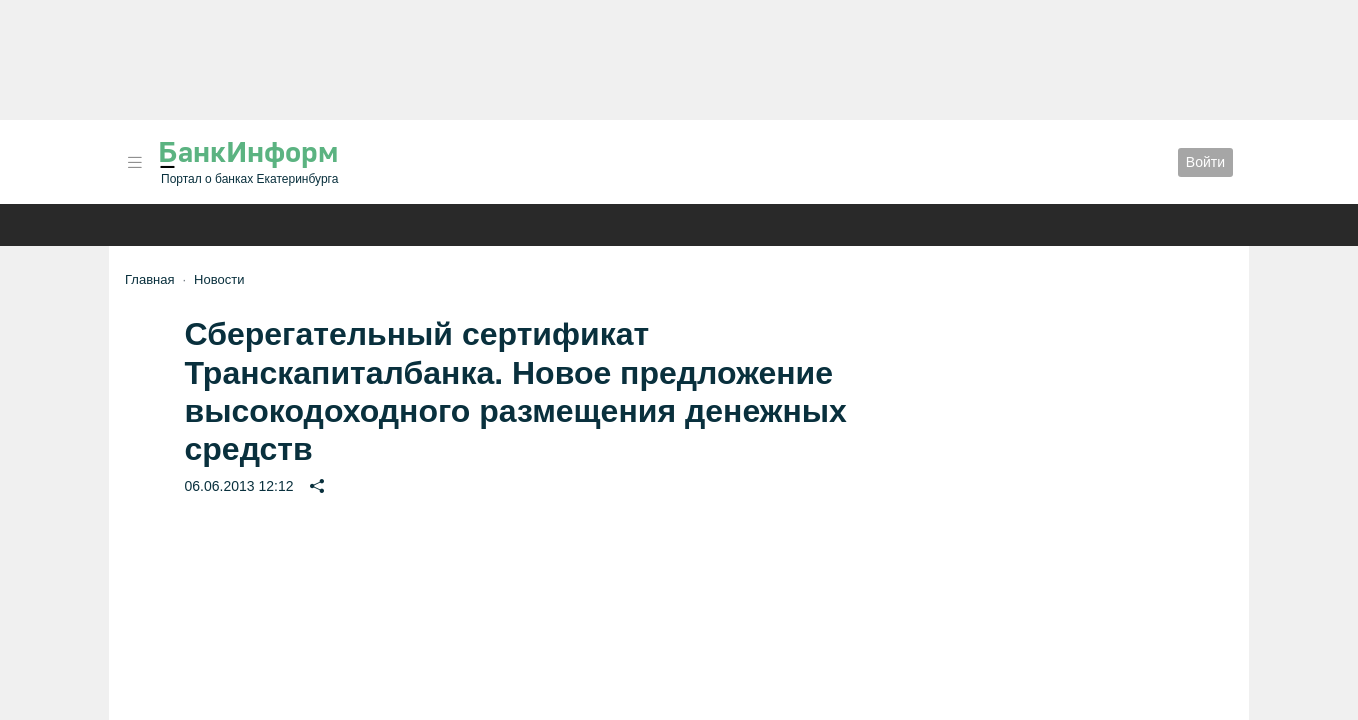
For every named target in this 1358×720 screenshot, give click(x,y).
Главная (149, 279)
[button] (135, 162)
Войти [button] (1205, 162)
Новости (219, 279)
